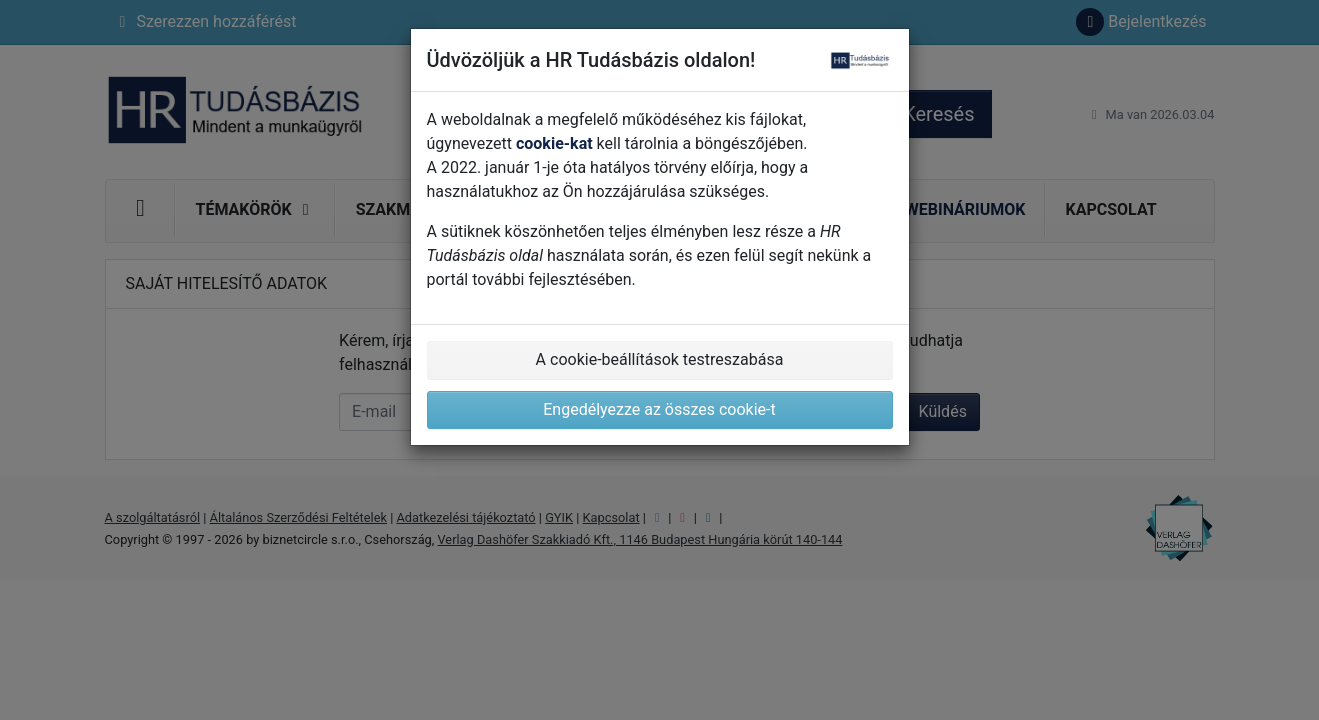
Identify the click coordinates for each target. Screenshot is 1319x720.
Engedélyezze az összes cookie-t (659, 409)
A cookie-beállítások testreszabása (660, 359)
